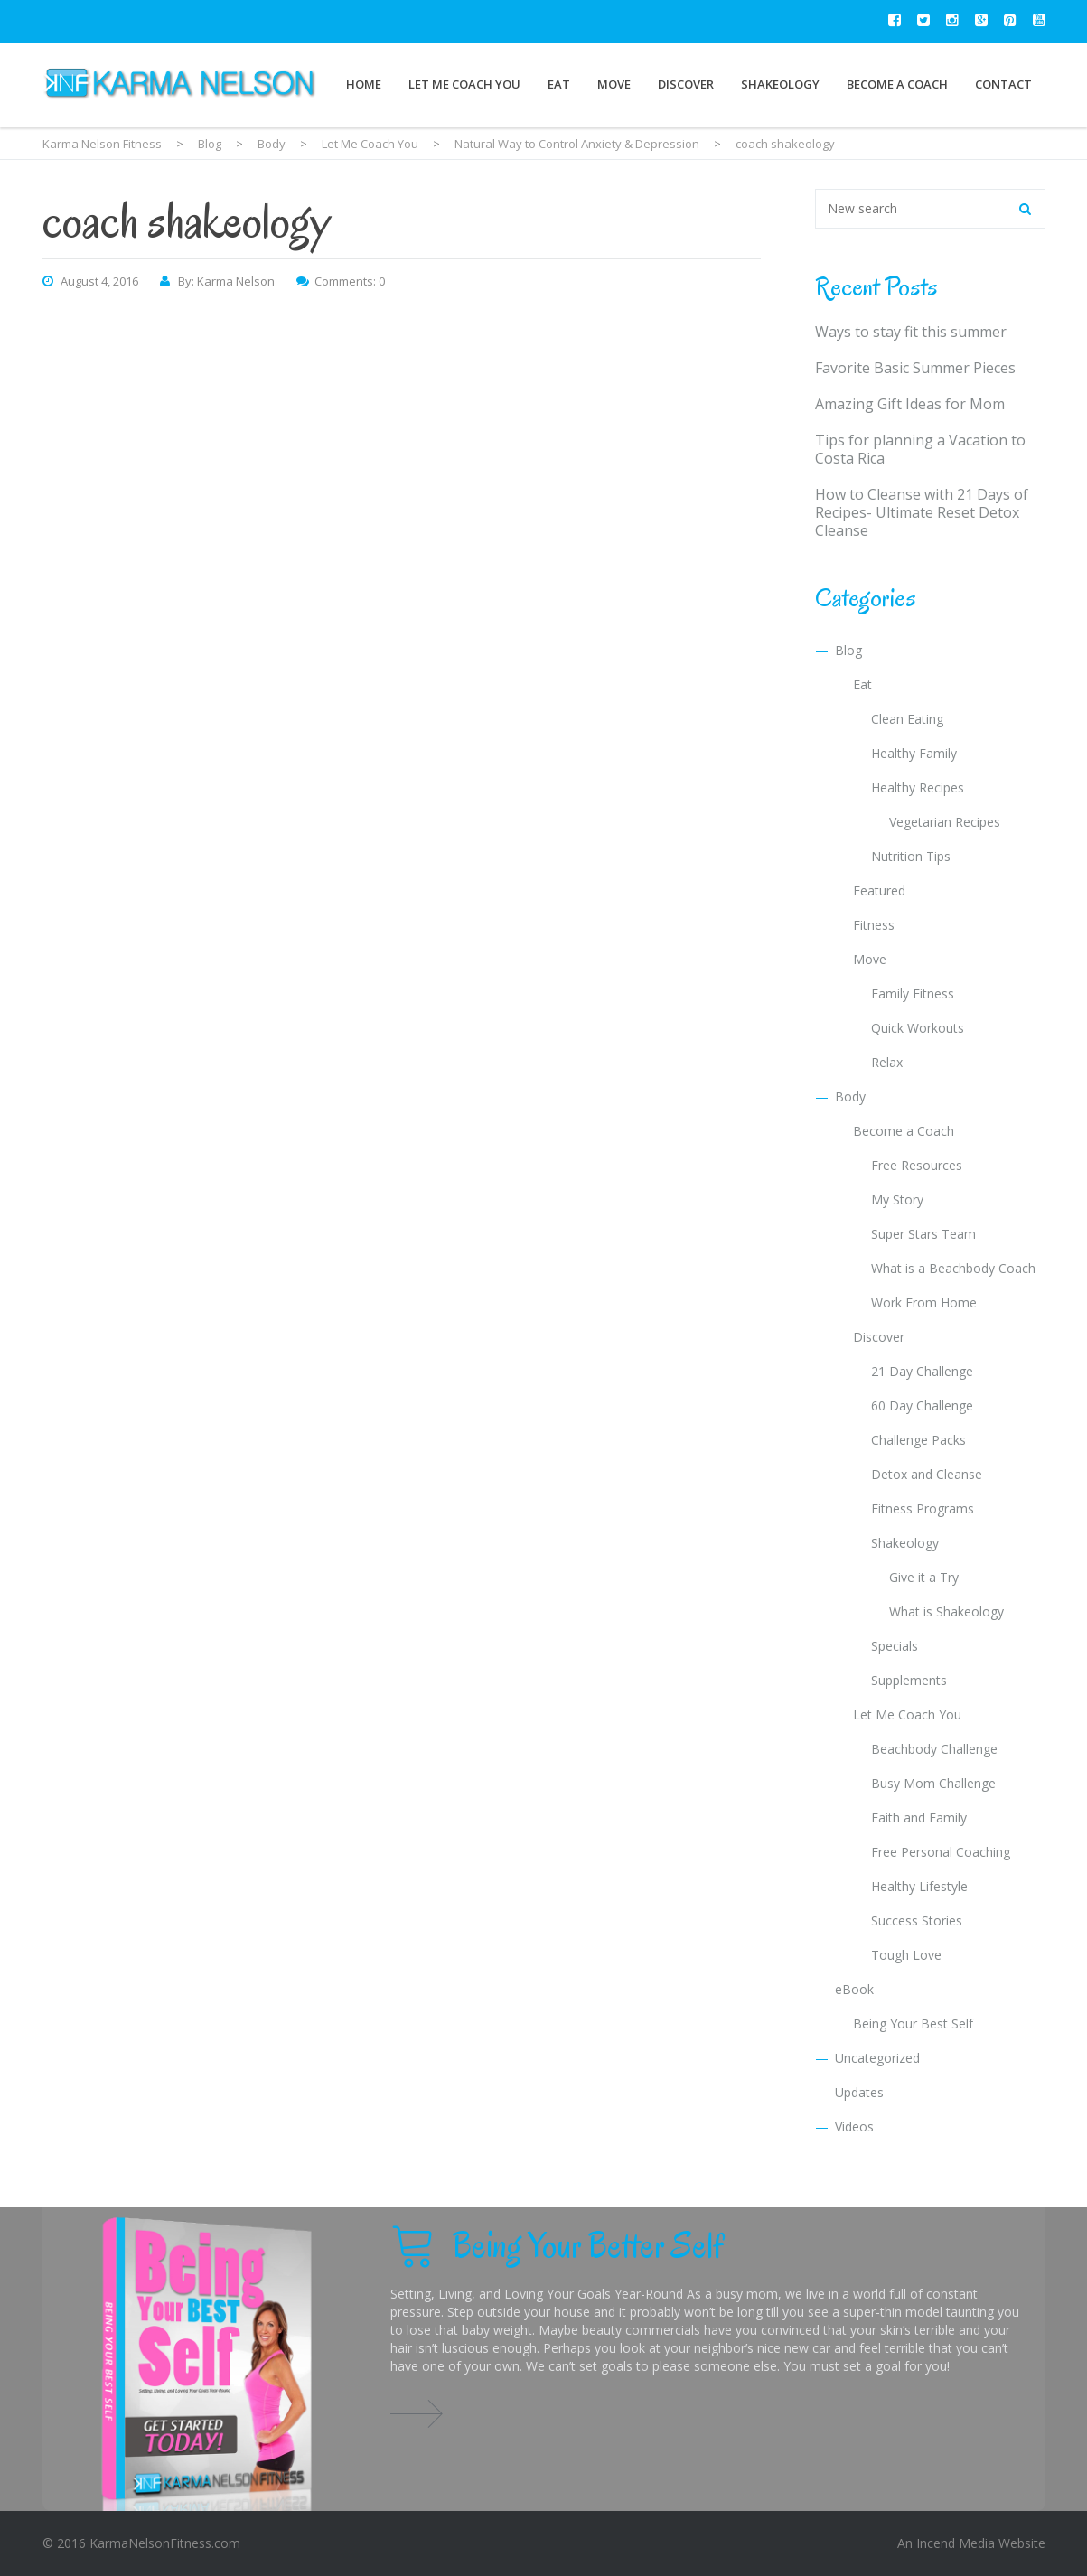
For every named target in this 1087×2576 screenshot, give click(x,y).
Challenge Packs (918, 1439)
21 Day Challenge (922, 1371)
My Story (897, 1199)
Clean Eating (907, 718)
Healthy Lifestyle (919, 1886)
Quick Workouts (917, 1027)
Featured (879, 890)
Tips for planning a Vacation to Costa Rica (920, 449)
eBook (854, 1989)
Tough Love (906, 1954)
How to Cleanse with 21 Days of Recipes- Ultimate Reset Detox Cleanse (921, 512)
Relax (887, 1062)
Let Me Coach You (464, 84)
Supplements (909, 1680)
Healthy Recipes (917, 787)
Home (363, 84)
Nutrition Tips (911, 856)
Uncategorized (877, 2057)
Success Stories (916, 1920)
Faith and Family (919, 1817)
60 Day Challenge (922, 1405)
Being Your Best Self (913, 2023)
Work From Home (924, 1302)
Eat (559, 84)
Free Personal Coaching (940, 1851)
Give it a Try (924, 1577)
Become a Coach (897, 84)
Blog (848, 650)
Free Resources (916, 1165)
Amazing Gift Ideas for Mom (910, 404)
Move (614, 84)
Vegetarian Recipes (944, 821)
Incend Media (955, 2543)
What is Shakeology (946, 1611)
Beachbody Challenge (934, 1748)
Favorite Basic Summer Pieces (915, 368)
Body (850, 1096)
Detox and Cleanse (926, 1474)
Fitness (874, 924)
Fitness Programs (922, 1508)
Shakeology (780, 84)
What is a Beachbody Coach (953, 1268)
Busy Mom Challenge (933, 1783)
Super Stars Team (923, 1233)
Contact (1003, 84)
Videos (854, 2126)
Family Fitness (912, 993)
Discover (686, 84)
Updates (859, 2092)
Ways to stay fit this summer (911, 332)
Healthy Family (914, 753)
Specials (894, 1645)
